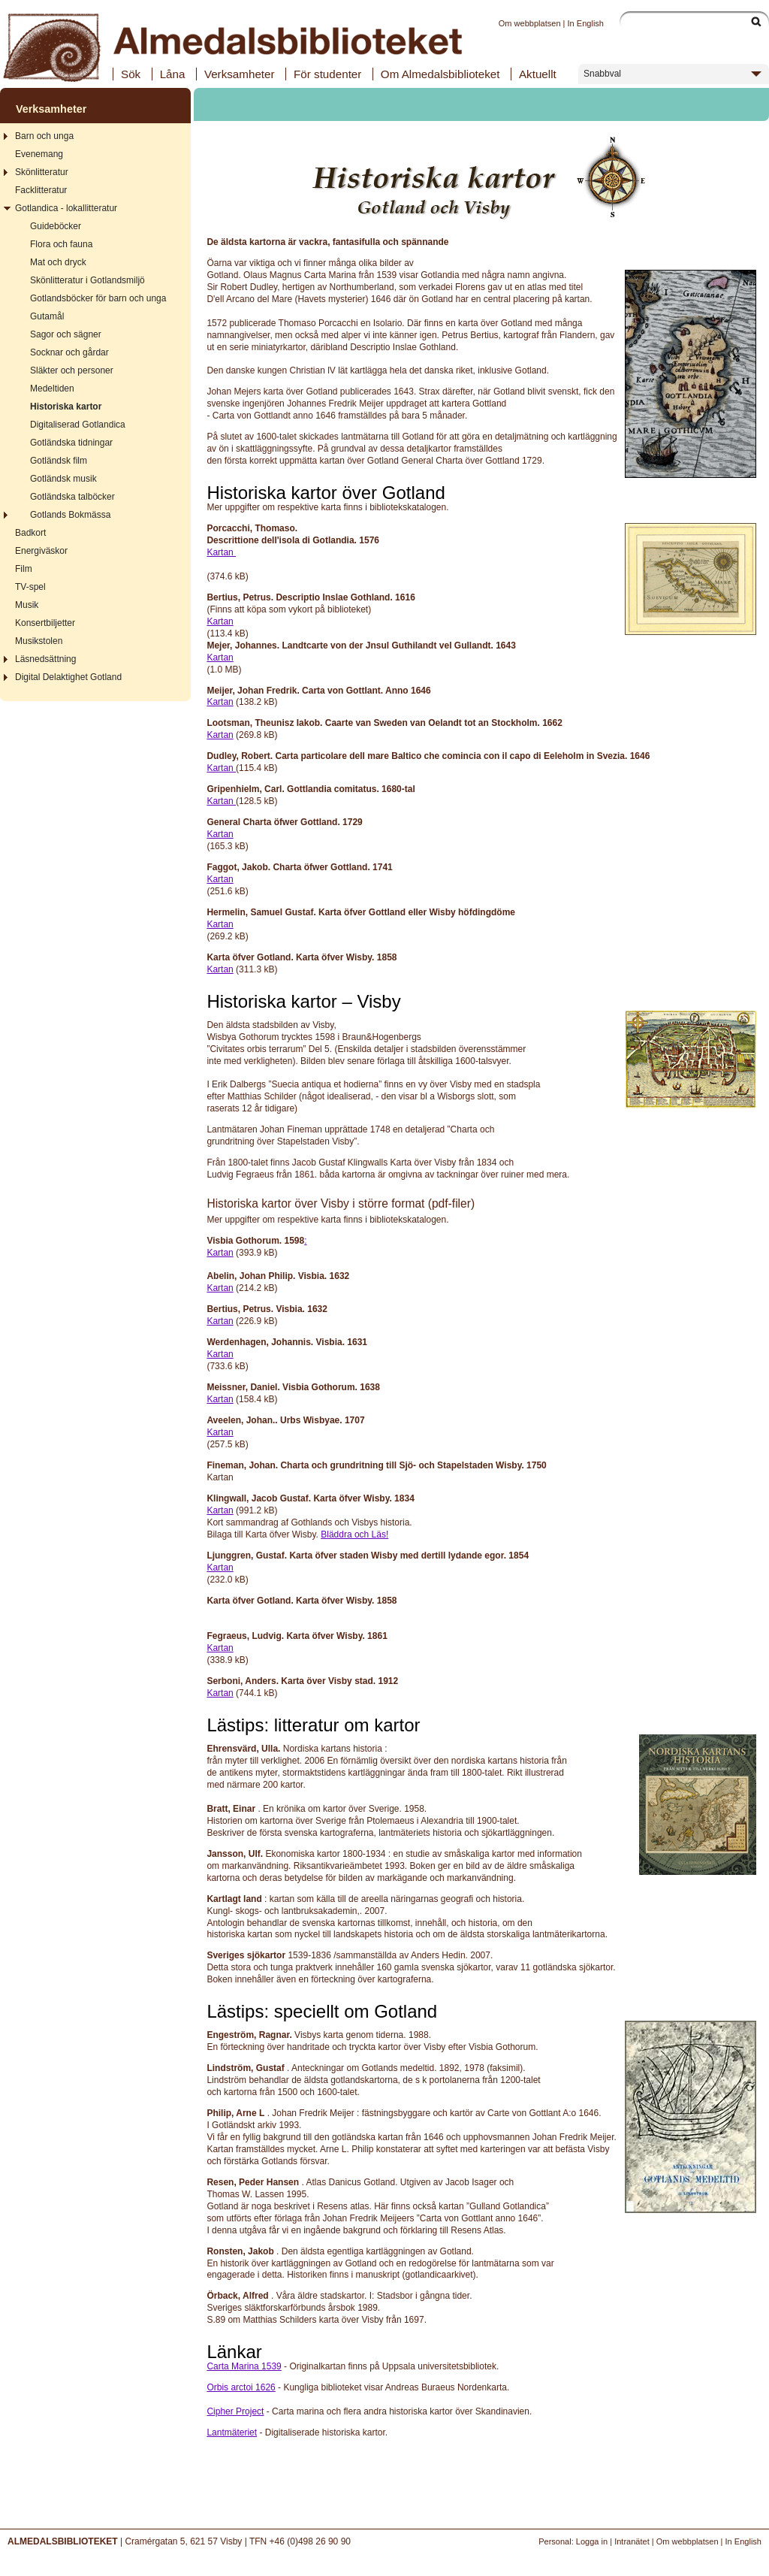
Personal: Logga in (573, 2541)
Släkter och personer (71, 370)
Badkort (30, 533)
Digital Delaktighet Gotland (68, 677)
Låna (172, 74)
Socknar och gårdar (69, 352)
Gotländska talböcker (72, 496)
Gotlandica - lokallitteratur (66, 208)
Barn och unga (44, 136)
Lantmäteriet (232, 2432)
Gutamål (47, 316)
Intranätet (632, 2541)
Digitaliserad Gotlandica (77, 424)
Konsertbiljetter (45, 623)
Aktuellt (537, 74)
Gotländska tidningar (71, 442)
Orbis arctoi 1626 (241, 2387)
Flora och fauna (61, 244)
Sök (130, 74)
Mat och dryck (58, 262)
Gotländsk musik (63, 478)
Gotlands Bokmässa (70, 514)
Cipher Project (235, 2411)
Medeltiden (52, 388)
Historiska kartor (65, 406)
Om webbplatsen (530, 23)
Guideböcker (55, 226)
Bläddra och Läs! (354, 1534)
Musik (26, 605)
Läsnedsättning (45, 659)
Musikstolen (38, 641)
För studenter (327, 74)
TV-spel (30, 587)
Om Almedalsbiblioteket (440, 74)
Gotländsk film (58, 460)
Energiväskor (41, 551)
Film (23, 569)
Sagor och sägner (65, 334)
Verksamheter (239, 74)
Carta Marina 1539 (244, 2366)
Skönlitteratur (41, 172)
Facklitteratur (41, 190)
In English (586, 23)
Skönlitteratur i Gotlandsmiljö (87, 280)
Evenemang (39, 154)
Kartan (221, 552)
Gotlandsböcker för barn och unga (98, 298)
